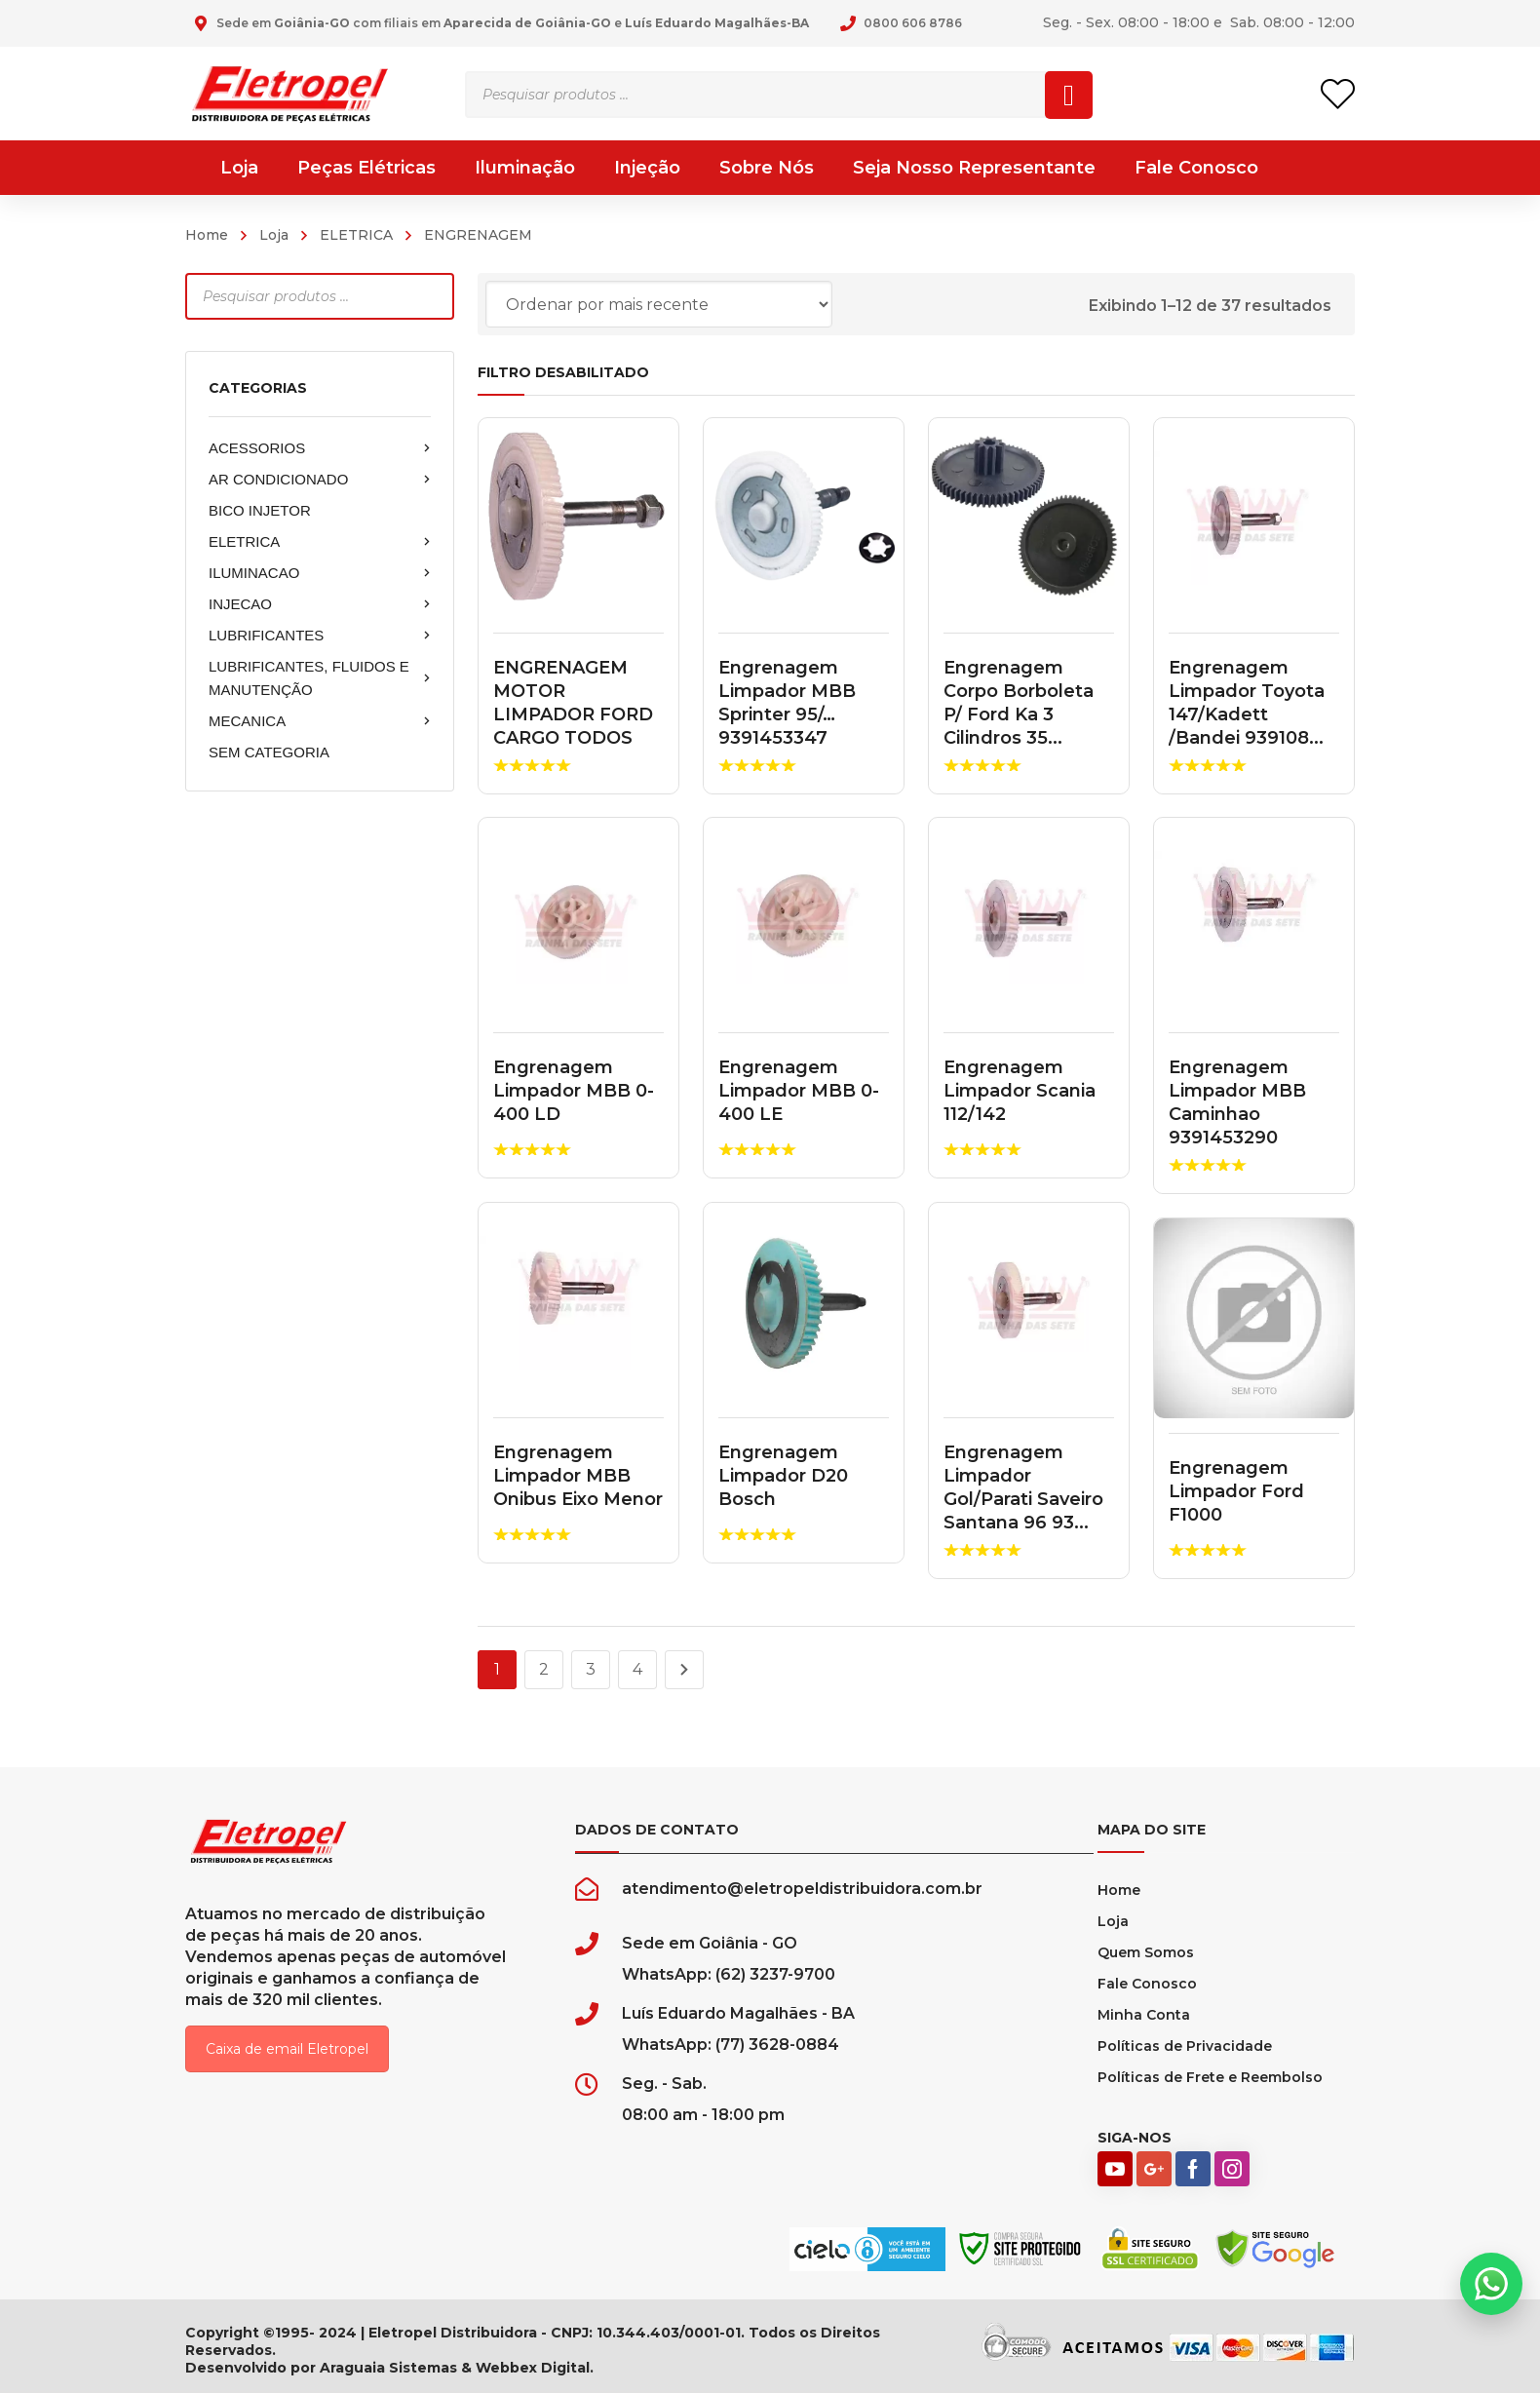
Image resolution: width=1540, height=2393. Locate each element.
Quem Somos (1145, 1952)
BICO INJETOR (260, 510)
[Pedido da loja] (658, 304)
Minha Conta (1143, 2015)
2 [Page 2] (544, 1669)
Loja (274, 235)
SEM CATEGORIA (269, 752)
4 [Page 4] (637, 1669)
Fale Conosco (1147, 1983)
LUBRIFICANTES (320, 635)
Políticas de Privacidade (1184, 2046)
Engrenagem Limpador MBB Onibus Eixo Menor (578, 1476)
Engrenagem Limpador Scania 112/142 (1019, 1091)
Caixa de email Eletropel (287, 2049)
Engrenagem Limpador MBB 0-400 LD (573, 1091)
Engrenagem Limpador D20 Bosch (783, 1476)
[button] (1491, 2284)
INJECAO (320, 604)
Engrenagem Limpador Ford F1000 (1236, 1491)
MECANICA (320, 721)
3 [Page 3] (591, 1669)
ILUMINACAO (320, 573)
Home (206, 235)
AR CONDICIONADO (320, 479)
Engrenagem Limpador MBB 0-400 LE (798, 1091)
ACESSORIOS (320, 448)
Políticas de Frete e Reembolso (1210, 2077)
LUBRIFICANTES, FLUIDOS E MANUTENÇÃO (320, 678)
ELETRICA (356, 235)
